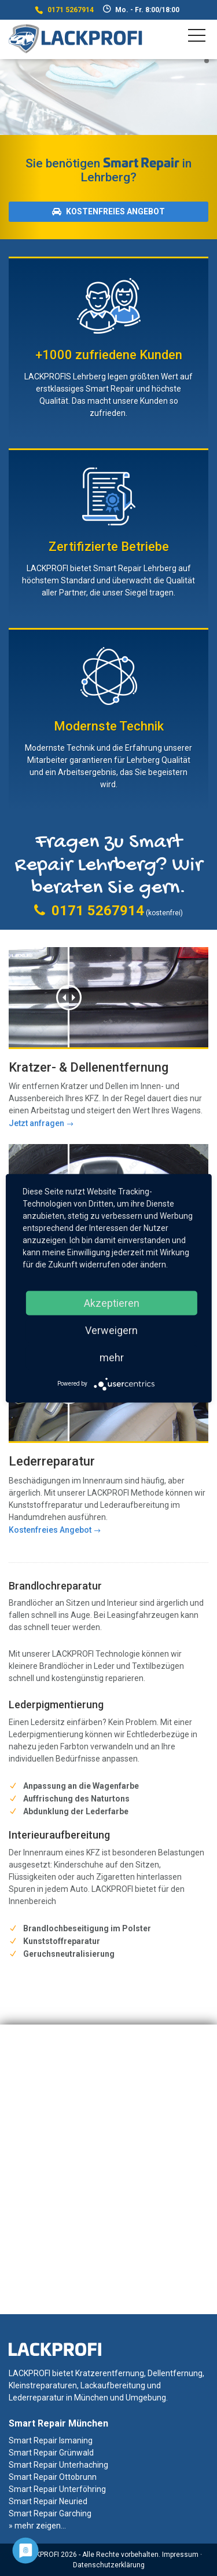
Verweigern (111, 1330)
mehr (112, 1357)
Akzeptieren (111, 1302)
